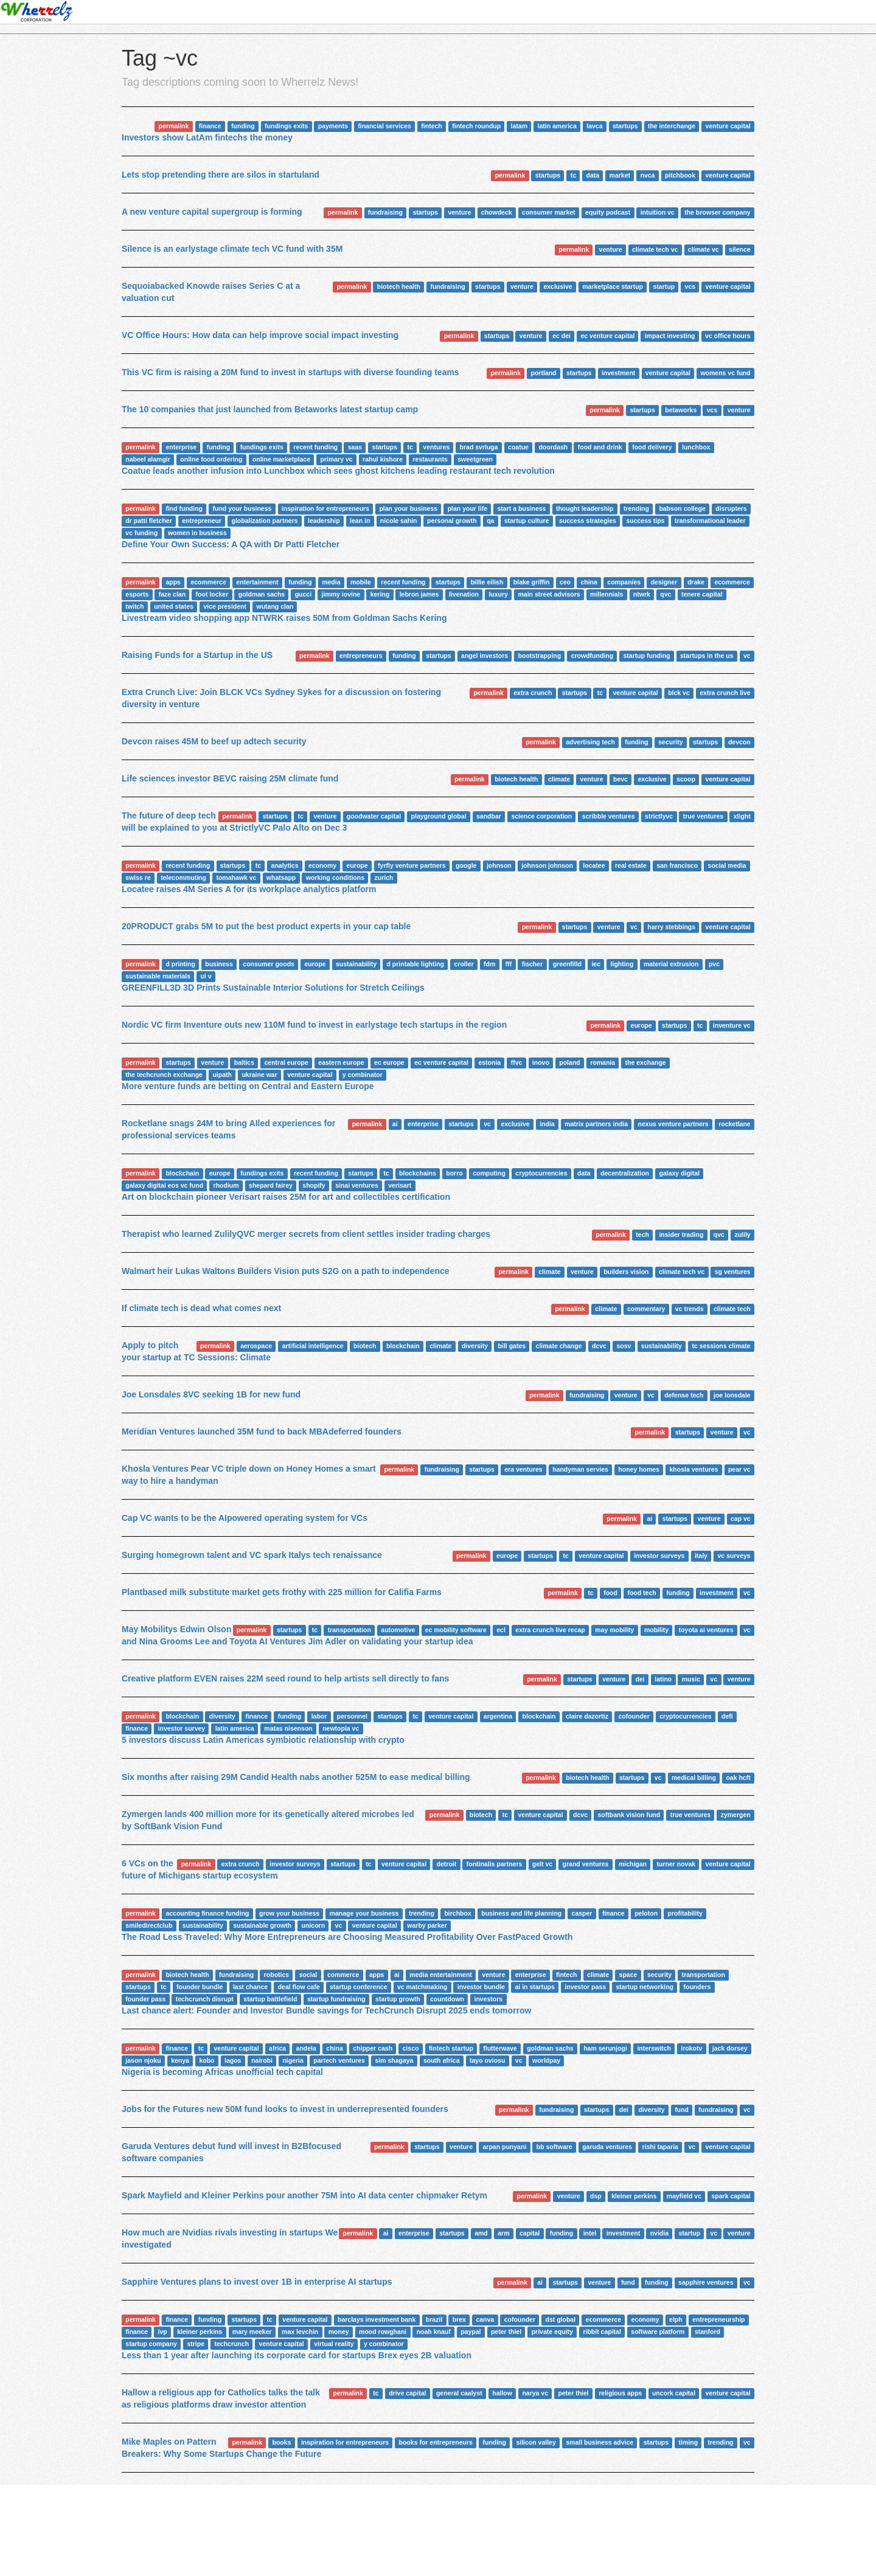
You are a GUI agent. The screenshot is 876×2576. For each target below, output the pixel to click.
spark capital (731, 2196)
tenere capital (702, 594)
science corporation (541, 816)
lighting (622, 964)
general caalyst (459, 2393)
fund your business (242, 508)
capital (530, 2233)
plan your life (467, 508)
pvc (714, 964)
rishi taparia (660, 2146)
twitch (134, 606)
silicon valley (535, 2442)
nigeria (292, 2060)
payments (333, 126)
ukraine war (259, 1074)
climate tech (732, 1308)
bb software (554, 2146)
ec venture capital (607, 335)
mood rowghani (382, 2331)
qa (490, 520)
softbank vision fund (629, 1814)
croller (463, 964)
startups (625, 126)
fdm (489, 964)
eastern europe (341, 1062)
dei (640, 1679)
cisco (411, 2048)
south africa (441, 2060)
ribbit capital (601, 2331)
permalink (174, 126)
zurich (384, 877)
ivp (162, 2331)
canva (485, 2319)
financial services (384, 126)
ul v (206, 976)
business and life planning (521, 1913)
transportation (349, 1629)
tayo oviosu (487, 2060)
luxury (498, 594)
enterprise (180, 447)
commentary (646, 1308)
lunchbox (696, 447)
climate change (559, 1345)
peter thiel (506, 2331)
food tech (641, 1592)
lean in (360, 520)
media (331, 582)
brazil (434, 2319)
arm (503, 2233)
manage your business (364, 1913)
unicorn (313, 1925)
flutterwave (499, 2048)
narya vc (535, 2393)
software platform (657, 2331)
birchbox (457, 1913)
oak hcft (738, 1777)
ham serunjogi (605, 2048)
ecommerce (208, 582)
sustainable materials (157, 976)
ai (395, 1123)
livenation (464, 594)
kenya (180, 2060)
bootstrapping (539, 655)
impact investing (670, 335)
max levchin (300, 2331)
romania (602, 1062)
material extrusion (671, 964)
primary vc (336, 459)
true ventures (703, 816)
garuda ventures (607, 2146)
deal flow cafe (299, 1986)
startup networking (644, 1986)
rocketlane (734, 1123)
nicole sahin (398, 520)
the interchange (671, 126)
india (547, 1123)
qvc (665, 594)
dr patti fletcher (148, 520)
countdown (447, 1999)
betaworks (681, 410)
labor (319, 1716)
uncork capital (673, 2393)
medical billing (694, 1777)
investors (488, 1999)
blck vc (679, 692)
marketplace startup (612, 286)
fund (682, 2109)
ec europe (389, 1062)
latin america (557, 126)
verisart (399, 1185)
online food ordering (211, 459)
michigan (633, 1864)
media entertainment (440, 1974)
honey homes (638, 1469)
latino (663, 1679)
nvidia (659, 2233)
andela (306, 2048)
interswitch (653, 2048)
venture (459, 212)
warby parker (427, 1925)
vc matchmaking (422, 1986)
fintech (431, 126)
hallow (502, 2393)
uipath (222, 1074)
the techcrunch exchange (164, 1074)
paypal (471, 2331)
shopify (313, 1185)
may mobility (614, 1629)
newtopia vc (340, 1728)
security (670, 742)
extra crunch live (725, 692)
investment (618, 372)
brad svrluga (479, 447)
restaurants (430, 459)
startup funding (647, 655)
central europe (286, 1062)
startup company (151, 2343)
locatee (594, 865)
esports (136, 594)
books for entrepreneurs (436, 2442)
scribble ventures (608, 816)
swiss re (137, 877)
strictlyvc (659, 816)
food (610, 1592)
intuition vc (658, 212)
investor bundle (481, 1986)
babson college (682, 508)
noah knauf (434, 2331)
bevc (620, 779)
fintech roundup (476, 126)
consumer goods (268, 964)
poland (569, 1062)
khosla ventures (693, 1469)
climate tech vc (655, 249)
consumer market (548, 212)
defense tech (683, 1395)
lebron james (419, 594)
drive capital (407, 2393)
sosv (623, 1345)
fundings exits (286, 126)
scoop (685, 779)
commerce (343, 1974)
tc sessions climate (721, 1345)
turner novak (675, 1864)
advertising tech (590, 742)
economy (322, 865)
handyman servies (580, 1469)
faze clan (172, 594)
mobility (656, 1629)
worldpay (546, 2060)
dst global (561, 2319)
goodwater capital (374, 816)
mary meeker (252, 2331)
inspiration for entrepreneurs (325, 508)
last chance (250, 1986)
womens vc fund (725, 372)
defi (727, 1716)
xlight (742, 816)
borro (454, 1173)
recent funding (315, 447)
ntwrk (641, 594)
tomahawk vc (236, 877)
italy (701, 1555)
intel (590, 2233)
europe (357, 865)
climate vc (703, 249)
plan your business (408, 508)
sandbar (488, 816)
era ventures (523, 1469)
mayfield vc (684, 2196)
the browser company (717, 212)
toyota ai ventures (706, 1629)
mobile (360, 582)
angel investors (484, 655)
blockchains (417, 1173)
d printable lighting (415, 964)
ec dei (561, 335)
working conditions (335, 877)
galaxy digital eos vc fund (164, 1185)
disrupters (730, 508)
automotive (398, 1629)
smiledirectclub (148, 1925)
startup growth (397, 1999)
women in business (197, 532)
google (466, 865)
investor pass (585, 1986)
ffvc (517, 1062)
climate (559, 779)
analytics (285, 865)
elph (676, 2319)
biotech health (398, 286)
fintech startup (451, 2048)
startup (664, 286)
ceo (565, 582)
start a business (521, 508)
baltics (244, 1062)
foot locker (212, 594)
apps (173, 582)
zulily (742, 1234)
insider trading (681, 1234)
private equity (552, 2331)
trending (636, 508)
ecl (501, 1629)
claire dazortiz (587, 1716)
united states (173, 606)
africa (277, 2048)
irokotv (691, 2048)
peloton (646, 1913)
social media (727, 865)
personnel (352, 1716)
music (691, 1679)
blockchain (182, 1173)
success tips (645, 520)
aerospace (256, 1345)
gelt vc (542, 1864)
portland (544, 372)
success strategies (587, 520)
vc (747, 655)
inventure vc (732, 1025)
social (308, 1974)
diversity (475, 1345)
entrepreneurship (718, 2319)
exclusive (557, 286)
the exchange (645, 1062)
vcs (690, 286)
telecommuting (183, 877)
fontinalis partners (495, 1864)
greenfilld (567, 964)
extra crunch (532, 692)
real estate (631, 865)
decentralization (624, 1173)
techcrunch (231, 2343)
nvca (648, 175)
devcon (739, 742)
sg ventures (733, 1271)
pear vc (739, 1469)
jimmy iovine (341, 594)
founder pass (145, 1999)
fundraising (385, 212)
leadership (324, 520)
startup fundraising (336, 1999)
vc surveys (733, 1555)
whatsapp (281, 877)
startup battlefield (270, 1999)
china (588, 582)
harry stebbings (671, 926)
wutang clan (274, 606)
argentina (498, 1716)
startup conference (359, 1986)
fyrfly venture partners (411, 865)
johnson (499, 865)
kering (380, 594)
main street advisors (549, 594)
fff (509, 964)
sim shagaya (394, 2060)
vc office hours (728, 335)
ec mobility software (456, 1629)
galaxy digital (679, 1173)
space (628, 1974)
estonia (489, 1062)
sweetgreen (475, 459)
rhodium (226, 1185)
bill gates (512, 1345)
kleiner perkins (633, 2196)
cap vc (741, 1518)
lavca (594, 126)
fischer (532, 964)
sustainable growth (262, 1925)
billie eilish (487, 582)
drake (695, 582)
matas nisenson (288, 1728)
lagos (232, 2060)
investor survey (182, 1728)
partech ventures (339, 2060)
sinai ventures (356, 1185)
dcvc (599, 1345)
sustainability (356, 964)
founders (697, 1986)
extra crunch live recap (550, 1629)
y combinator (362, 1074)
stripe (195, 2343)
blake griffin (531, 582)
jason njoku (143, 2060)
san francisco (677, 865)
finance (210, 126)
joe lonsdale (732, 1395)
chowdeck (496, 212)
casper (582, 1913)
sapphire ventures (705, 2282)
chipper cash (372, 2048)
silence (740, 249)
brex (459, 2319)
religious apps (620, 2393)
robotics (276, 1974)
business (219, 964)
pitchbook (680, 175)
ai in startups (534, 1986)
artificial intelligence (313, 1345)
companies (624, 582)
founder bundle (199, 1986)
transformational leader (710, 520)
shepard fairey (271, 1185)
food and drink (600, 447)
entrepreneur (201, 520)
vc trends (689, 1308)
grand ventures (586, 1864)
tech (642, 1234)
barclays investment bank (376, 2319)
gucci (303, 594)
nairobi (262, 2060)
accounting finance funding (207, 1913)
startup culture (526, 520)
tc (573, 175)
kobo (206, 2060)
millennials (606, 594)
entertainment (257, 582)
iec (595, 964)
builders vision (625, 1271)
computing (489, 1173)
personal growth (452, 520)
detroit (447, 1864)
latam (519, 126)
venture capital (728, 126)
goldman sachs (261, 594)
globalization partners (264, 520)
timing (688, 2442)
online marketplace (281, 459)
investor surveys (659, 1555)
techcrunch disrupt (205, 1999)
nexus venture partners (673, 1123)
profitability (685, 1913)
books (282, 2442)
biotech (364, 1345)
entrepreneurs (361, 655)
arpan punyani (505, 2146)
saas (355, 447)
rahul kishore (383, 459)
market (620, 175)
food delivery (652, 447)
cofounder (633, 1716)
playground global (439, 816)
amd (481, 2233)
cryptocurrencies (541, 1173)
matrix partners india (596, 1123)
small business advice (599, 2442)
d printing (180, 964)
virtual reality (333, 2343)
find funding (184, 508)
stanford (707, 2331)
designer (664, 582)
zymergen (736, 1814)
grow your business (289, 1913)
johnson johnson (547, 865)
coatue (518, 447)
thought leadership (585, 508)
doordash (553, 447)
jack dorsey (730, 2048)
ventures (436, 447)
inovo (540, 1062)
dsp (596, 2196)
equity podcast (607, 212)
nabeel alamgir (147, 459)
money (338, 2331)
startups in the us (707, 655)
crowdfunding (592, 655)
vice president (224, 606)
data (592, 175)
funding (242, 126)
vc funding (141, 532)
